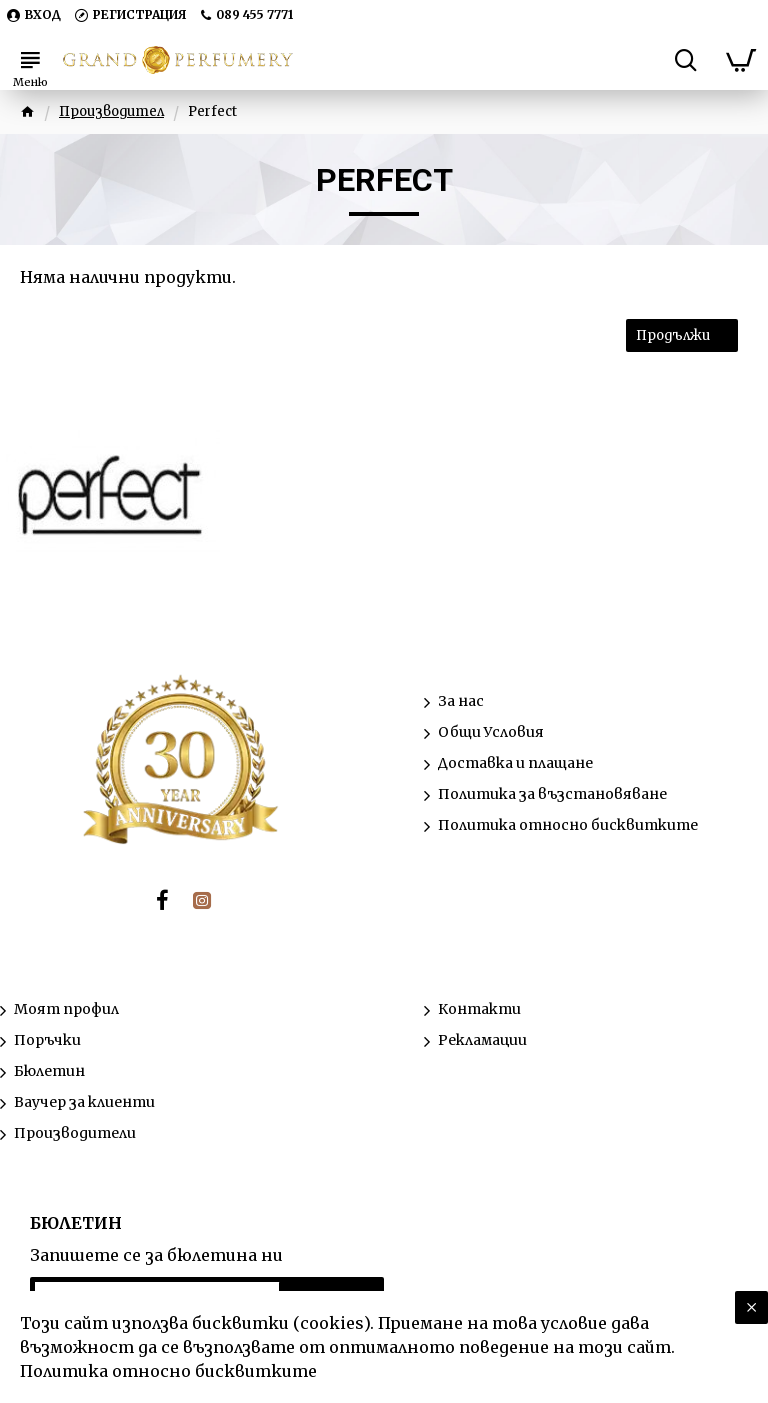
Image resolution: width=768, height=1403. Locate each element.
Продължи (673, 335)
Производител (111, 111)
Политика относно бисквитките (168, 1371)
